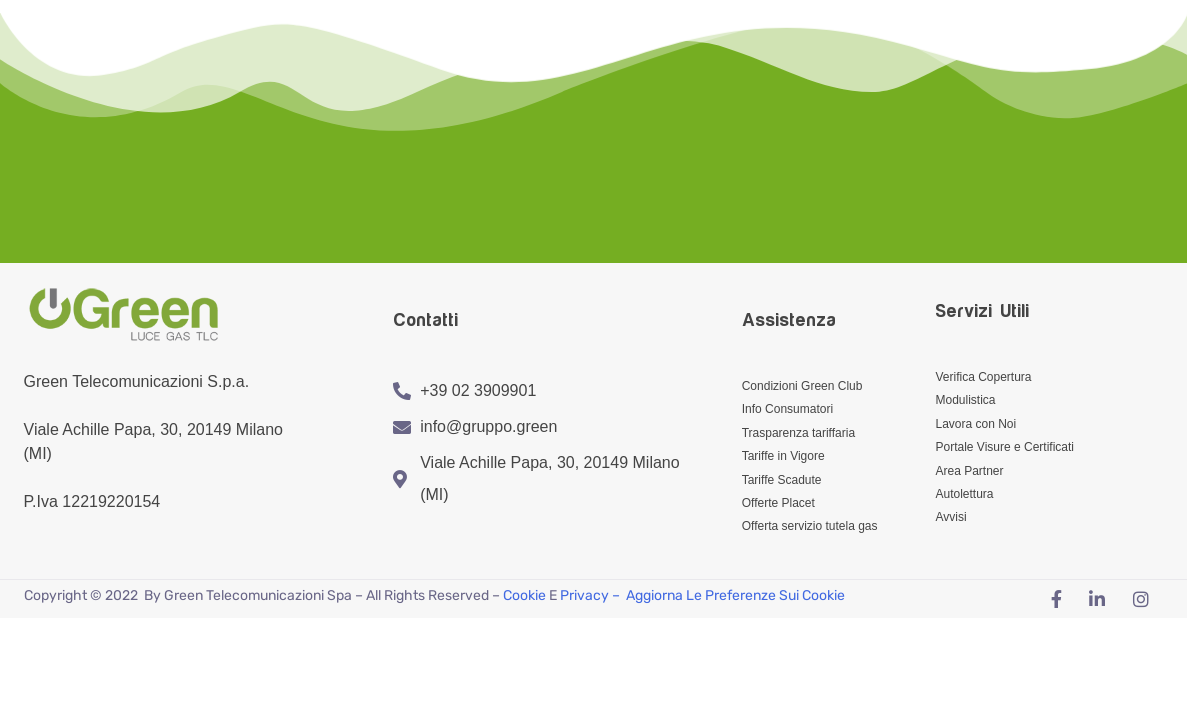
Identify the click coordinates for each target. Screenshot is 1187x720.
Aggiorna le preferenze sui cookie (735, 595)
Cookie (524, 595)
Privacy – (591, 595)
